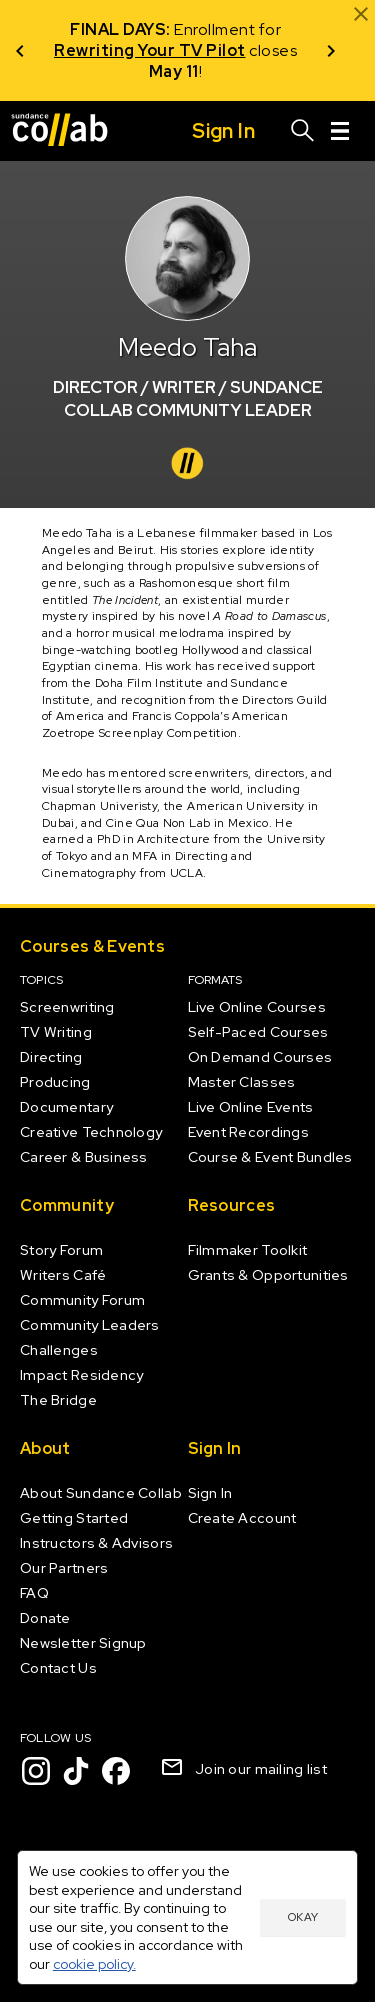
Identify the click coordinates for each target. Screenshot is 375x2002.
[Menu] (340, 131)
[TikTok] (76, 1771)
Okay (303, 1917)
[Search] (303, 131)
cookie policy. (94, 1964)
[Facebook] (116, 1771)
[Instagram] (36, 1771)
